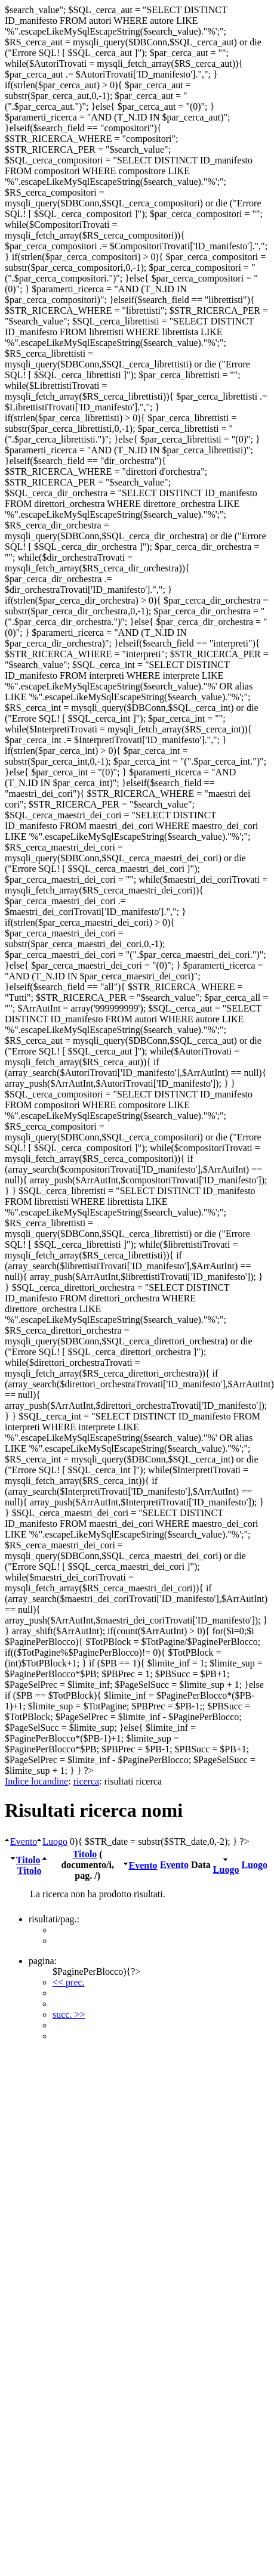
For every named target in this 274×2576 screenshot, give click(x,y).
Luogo (54, 1841)
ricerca (86, 1781)
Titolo (28, 1860)
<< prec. (69, 1982)
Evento (23, 1841)
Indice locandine (36, 1781)
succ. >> (69, 2014)
